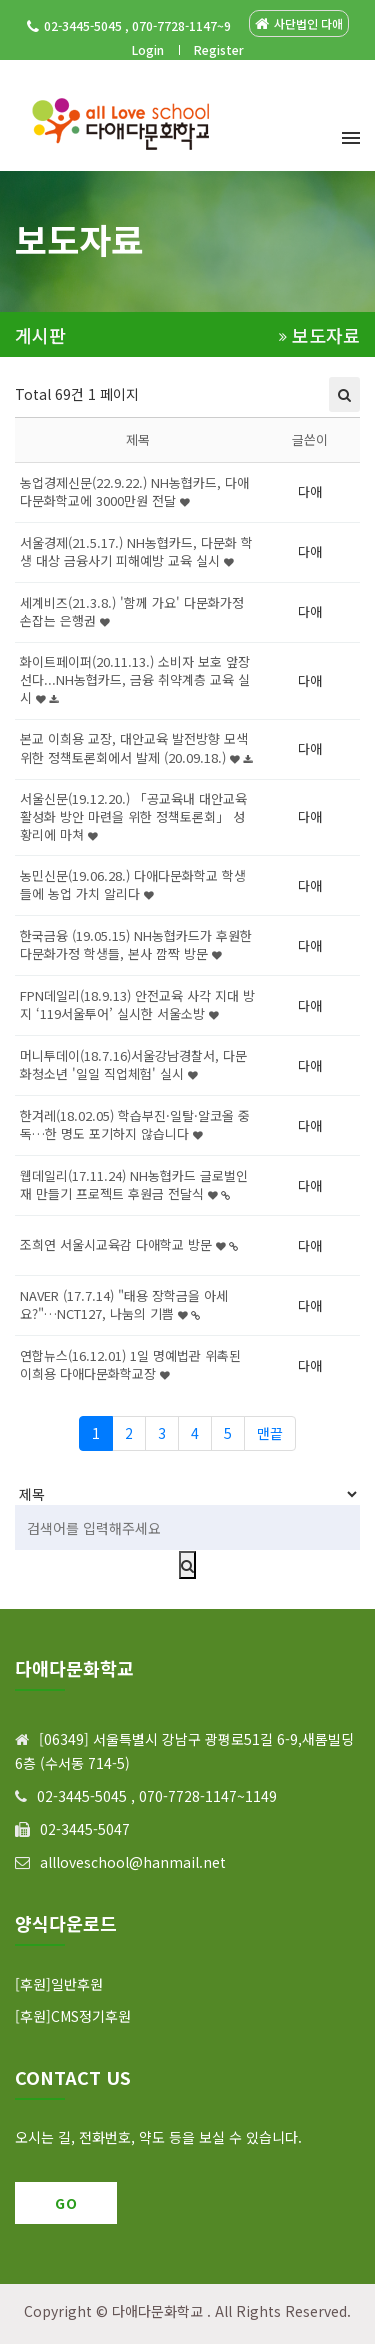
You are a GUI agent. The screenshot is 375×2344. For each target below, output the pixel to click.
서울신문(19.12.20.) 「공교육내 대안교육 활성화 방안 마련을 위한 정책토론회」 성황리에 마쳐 (133, 816)
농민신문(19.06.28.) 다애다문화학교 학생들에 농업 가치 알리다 (133, 884)
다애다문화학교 (157, 2311)
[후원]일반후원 (59, 1984)
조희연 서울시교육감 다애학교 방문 (129, 1244)
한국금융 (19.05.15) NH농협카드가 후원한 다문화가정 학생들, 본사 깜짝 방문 (136, 944)
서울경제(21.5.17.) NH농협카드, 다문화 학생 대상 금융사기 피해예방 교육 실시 (136, 551)
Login (148, 49)
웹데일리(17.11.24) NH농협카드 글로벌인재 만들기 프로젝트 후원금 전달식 (134, 1184)
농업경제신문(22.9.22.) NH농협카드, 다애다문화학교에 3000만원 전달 (134, 491)
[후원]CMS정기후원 (73, 2016)
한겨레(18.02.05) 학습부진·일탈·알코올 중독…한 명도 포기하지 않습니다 (135, 1124)
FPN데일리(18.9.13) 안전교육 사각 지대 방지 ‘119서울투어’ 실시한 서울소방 (137, 1004)
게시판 (40, 335)
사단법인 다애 (299, 23)
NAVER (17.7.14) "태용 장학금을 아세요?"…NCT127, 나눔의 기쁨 (124, 1304)
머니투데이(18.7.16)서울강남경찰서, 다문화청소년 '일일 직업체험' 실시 (133, 1064)
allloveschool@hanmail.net (133, 1862)
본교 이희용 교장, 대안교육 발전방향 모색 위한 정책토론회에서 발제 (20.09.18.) (136, 747)
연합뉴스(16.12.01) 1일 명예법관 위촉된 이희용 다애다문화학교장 (130, 1364)
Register (219, 49)
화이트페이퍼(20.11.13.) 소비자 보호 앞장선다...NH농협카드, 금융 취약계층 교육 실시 (135, 679)
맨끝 (270, 1433)
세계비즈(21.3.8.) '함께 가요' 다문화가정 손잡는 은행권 (132, 611)
